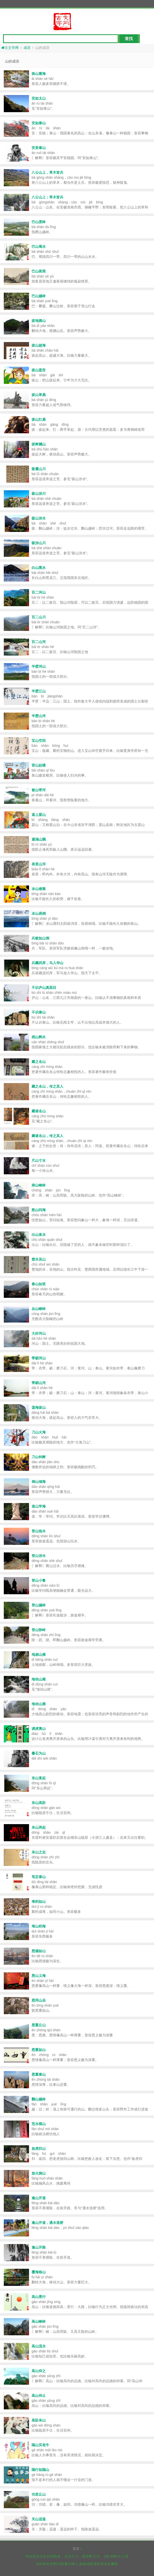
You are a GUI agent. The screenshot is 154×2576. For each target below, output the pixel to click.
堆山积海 (39, 1926)
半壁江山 (39, 691)
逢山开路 (39, 2247)
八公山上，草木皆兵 (47, 172)
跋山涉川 (39, 494)
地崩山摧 (39, 1654)
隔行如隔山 (40, 2470)
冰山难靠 (39, 889)
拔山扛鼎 (39, 419)
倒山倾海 (39, 1482)
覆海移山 (39, 2272)
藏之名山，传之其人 (47, 1086)
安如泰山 (39, 123)
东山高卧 (39, 1803)
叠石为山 (39, 1753)
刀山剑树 (39, 1457)
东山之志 (39, 1852)
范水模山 (39, 2124)
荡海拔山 (39, 1407)
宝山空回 (39, 741)
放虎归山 (39, 2148)
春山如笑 (39, 1284)
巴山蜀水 (39, 246)
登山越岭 (39, 1605)
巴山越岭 (39, 296)
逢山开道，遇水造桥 (47, 2223)
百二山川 (39, 617)
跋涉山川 (39, 543)
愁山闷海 (39, 1210)
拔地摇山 (39, 321)
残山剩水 (39, 1037)
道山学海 (39, 1506)
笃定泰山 (39, 1877)
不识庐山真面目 (44, 988)
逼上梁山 (39, 815)
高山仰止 (39, 2396)
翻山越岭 (39, 2099)
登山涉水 (39, 1556)
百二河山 (39, 592)
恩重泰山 (39, 2074)
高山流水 (39, 2346)
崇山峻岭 (39, 1185)
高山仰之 (39, 2371)
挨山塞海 (39, 74)
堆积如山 (39, 1901)
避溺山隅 (39, 839)
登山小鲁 (39, 1580)
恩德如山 (39, 1951)
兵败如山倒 (40, 938)
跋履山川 (39, 469)
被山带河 (39, 790)
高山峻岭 (39, 2321)
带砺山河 (39, 1383)
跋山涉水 (39, 518)
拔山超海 (39, 345)
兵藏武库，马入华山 (47, 963)
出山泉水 (39, 1235)
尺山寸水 (39, 1160)
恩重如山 (39, 2050)
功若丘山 (39, 2494)
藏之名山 (39, 1062)
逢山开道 (39, 2198)
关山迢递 (39, 2519)
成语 (27, 48)
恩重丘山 (39, 2025)
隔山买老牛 (40, 2445)
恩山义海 (39, 1976)
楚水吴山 (39, 1259)
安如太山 (39, 98)
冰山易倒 (39, 913)
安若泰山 (39, 148)
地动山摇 (39, 1704)
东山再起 (39, 1827)
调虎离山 (39, 1729)
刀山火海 (39, 1432)
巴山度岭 (39, 222)
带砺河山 (39, 1358)
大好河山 (39, 1333)
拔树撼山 (39, 444)
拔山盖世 (39, 370)
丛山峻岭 (39, 1309)
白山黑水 (39, 568)
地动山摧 (39, 1679)
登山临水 (39, 1531)
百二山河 (39, 642)
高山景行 (39, 2297)
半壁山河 (39, 716)
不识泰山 (39, 1012)
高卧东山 (39, 2420)
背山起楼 (39, 765)
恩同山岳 (39, 2000)
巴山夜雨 (39, 271)
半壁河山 (39, 666)
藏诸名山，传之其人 (47, 1136)
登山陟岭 (39, 1630)
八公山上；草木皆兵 (47, 197)
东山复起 (39, 1778)
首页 (76, 2549)
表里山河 (39, 864)
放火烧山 (39, 2173)
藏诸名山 (39, 1111)
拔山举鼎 (39, 395)
